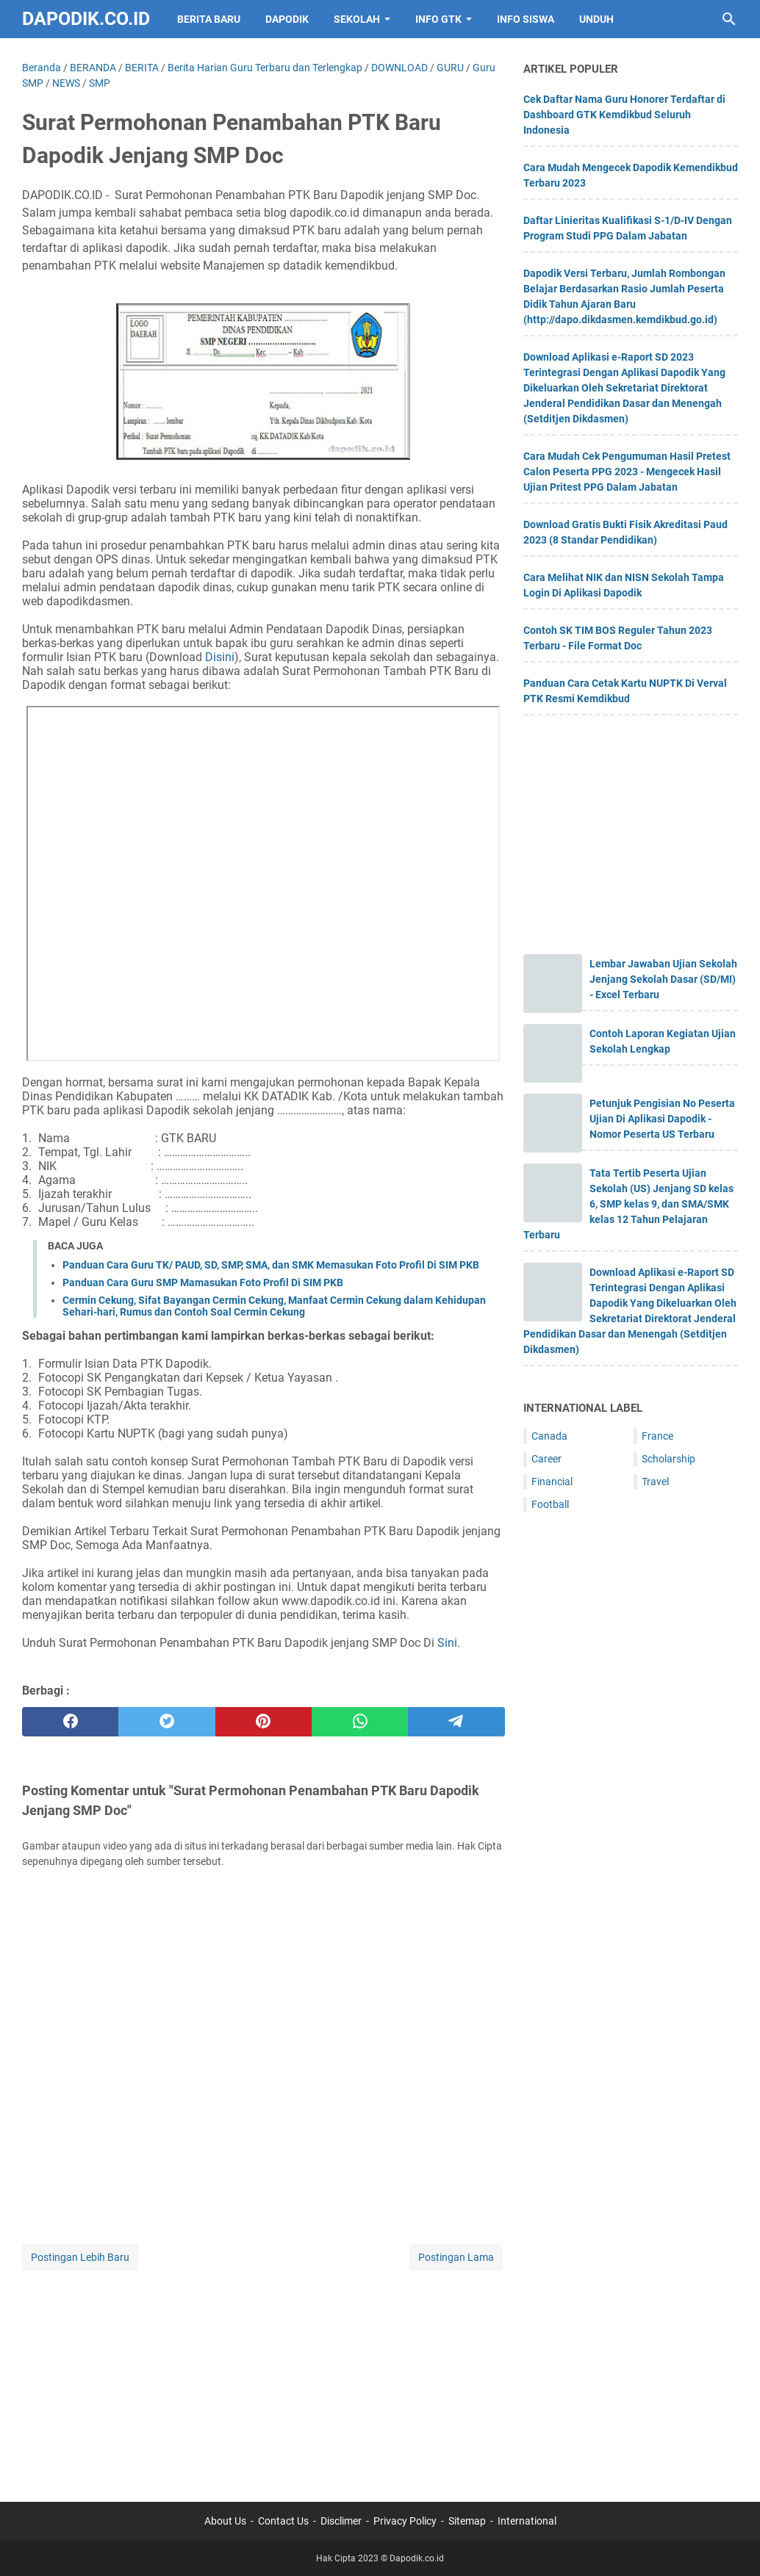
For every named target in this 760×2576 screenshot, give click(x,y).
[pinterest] (263, 1721)
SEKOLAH (357, 19)
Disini (219, 657)
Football (550, 1504)
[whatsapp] (360, 1721)
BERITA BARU (208, 19)
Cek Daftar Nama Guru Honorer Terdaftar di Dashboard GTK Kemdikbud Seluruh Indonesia (624, 114)
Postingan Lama (456, 2257)
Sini (447, 1643)
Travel (655, 1481)
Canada (549, 1436)
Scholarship (668, 1459)
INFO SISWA (525, 19)
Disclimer (341, 2521)
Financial (552, 1481)
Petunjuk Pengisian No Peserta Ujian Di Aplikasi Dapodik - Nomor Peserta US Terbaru (662, 1118)
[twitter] (166, 1721)
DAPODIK (287, 19)
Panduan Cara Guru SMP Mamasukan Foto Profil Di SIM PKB (202, 1282)
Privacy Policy (405, 2521)
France (657, 1436)
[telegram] (456, 1721)
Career (546, 1459)
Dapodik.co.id (86, 18)
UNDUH (596, 19)
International (527, 2521)
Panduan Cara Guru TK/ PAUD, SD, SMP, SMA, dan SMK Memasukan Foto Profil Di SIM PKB (270, 1265)
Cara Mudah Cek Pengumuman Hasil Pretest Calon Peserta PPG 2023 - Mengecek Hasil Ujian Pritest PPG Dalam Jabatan (627, 471)
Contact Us (283, 2521)
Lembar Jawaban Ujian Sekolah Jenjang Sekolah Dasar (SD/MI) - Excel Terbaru (663, 979)
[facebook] (70, 1721)
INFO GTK (438, 19)
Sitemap (467, 2521)
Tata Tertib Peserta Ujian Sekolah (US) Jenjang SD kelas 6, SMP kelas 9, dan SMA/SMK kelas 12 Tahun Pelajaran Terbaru (628, 1204)
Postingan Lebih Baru (80, 2257)
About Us (225, 2521)
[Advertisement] (263, 2377)
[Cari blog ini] (729, 19)
